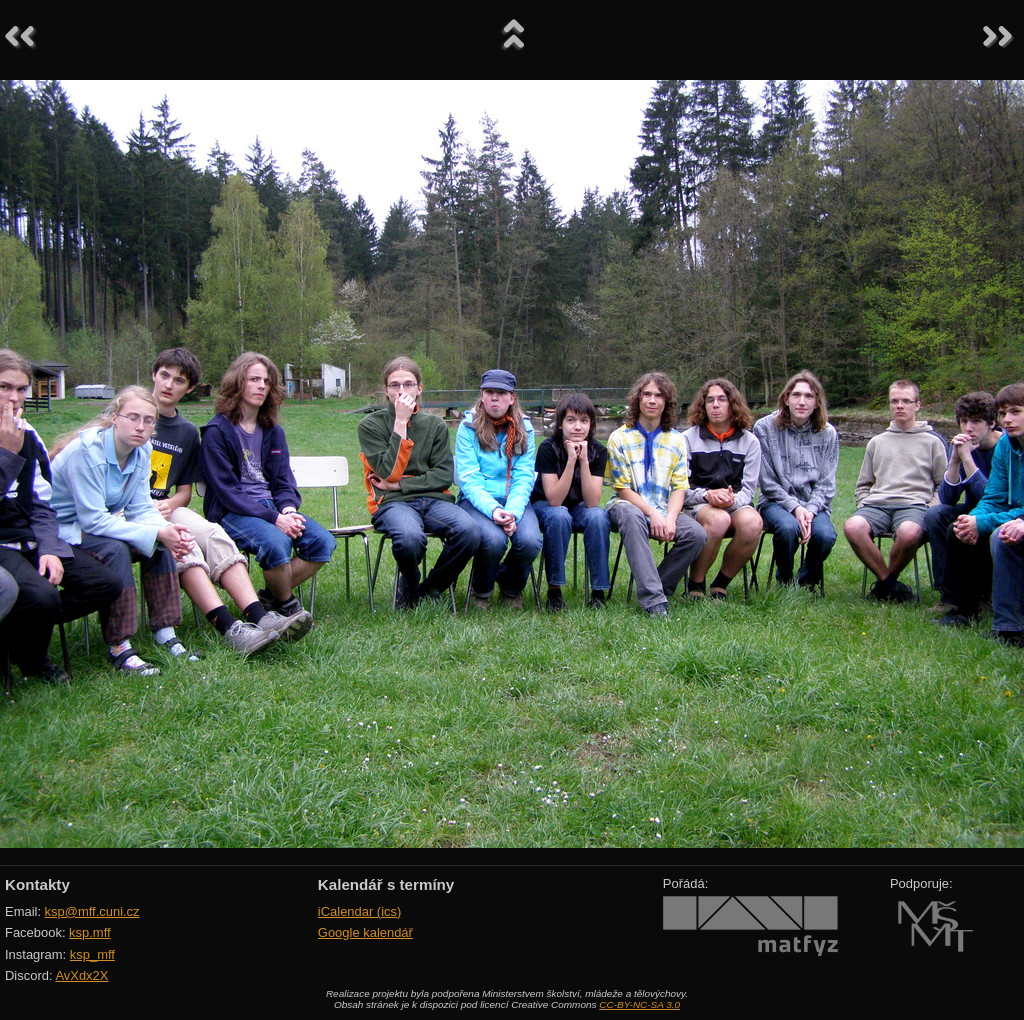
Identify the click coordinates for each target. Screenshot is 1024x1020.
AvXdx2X (81, 975)
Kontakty (37, 884)
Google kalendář (365, 932)
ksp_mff (92, 954)
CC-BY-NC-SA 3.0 (639, 1004)
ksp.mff (90, 932)
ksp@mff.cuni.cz (92, 911)
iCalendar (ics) (360, 911)
